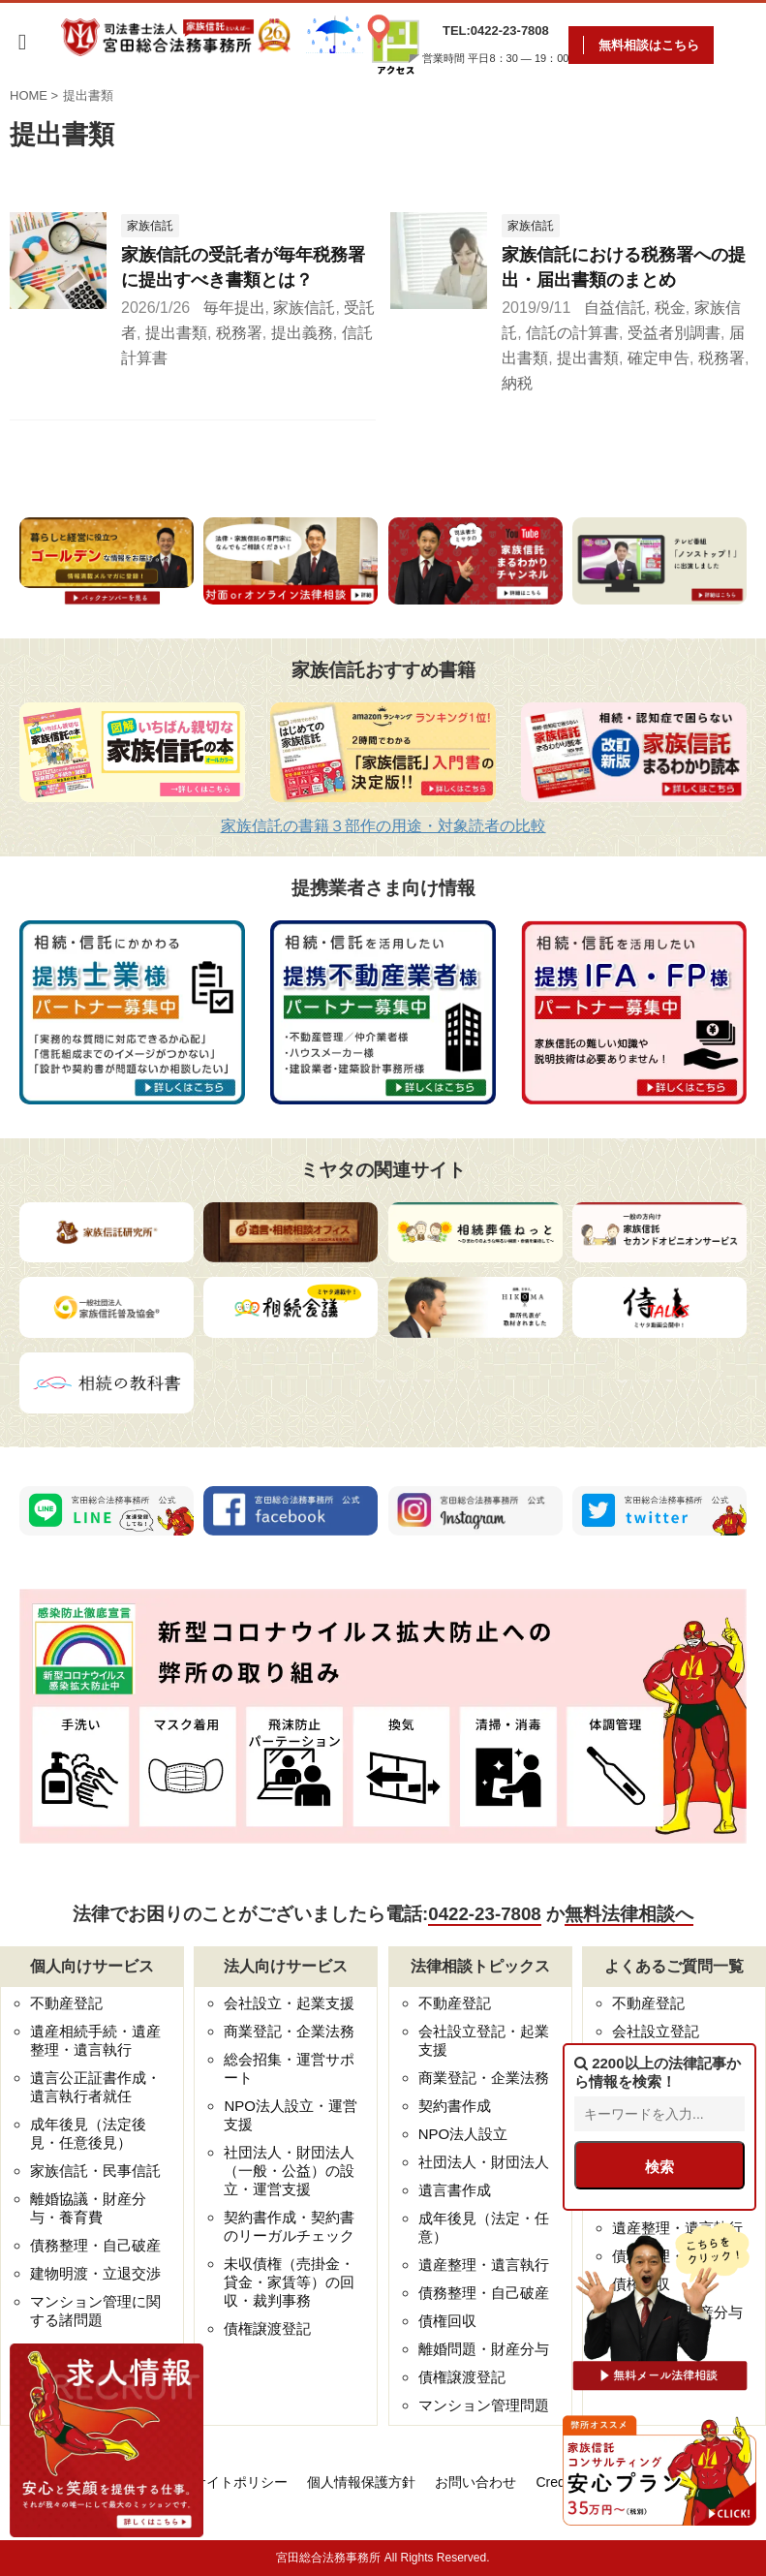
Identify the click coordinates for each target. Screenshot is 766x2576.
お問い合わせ (475, 2482)
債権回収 (447, 2320)
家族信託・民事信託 (95, 2170)
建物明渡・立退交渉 (95, 2273)
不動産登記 (66, 2003)
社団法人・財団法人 (483, 2162)
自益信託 (615, 307)
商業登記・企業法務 (289, 2031)
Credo (554, 2482)
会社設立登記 (655, 2031)
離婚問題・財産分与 (483, 2349)
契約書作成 (454, 2105)
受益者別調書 (674, 333)
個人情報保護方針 (361, 2482)
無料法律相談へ (629, 1914)
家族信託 (304, 307)
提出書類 (176, 333)
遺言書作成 (454, 2190)
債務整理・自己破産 (95, 2245)
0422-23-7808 (484, 1914)
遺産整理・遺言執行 (483, 2264)
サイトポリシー (240, 2482)
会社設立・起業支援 (289, 2003)
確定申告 (658, 358)
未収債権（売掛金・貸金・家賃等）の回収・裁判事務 (289, 2282)
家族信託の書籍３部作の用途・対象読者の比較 (383, 826)
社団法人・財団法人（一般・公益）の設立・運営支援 (289, 2170)
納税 (517, 383)
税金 (670, 307)
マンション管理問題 (483, 2405)
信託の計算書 (572, 333)
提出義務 (302, 333)
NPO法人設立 (463, 2134)
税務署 (239, 333)
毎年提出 (234, 307)
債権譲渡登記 (267, 2328)
